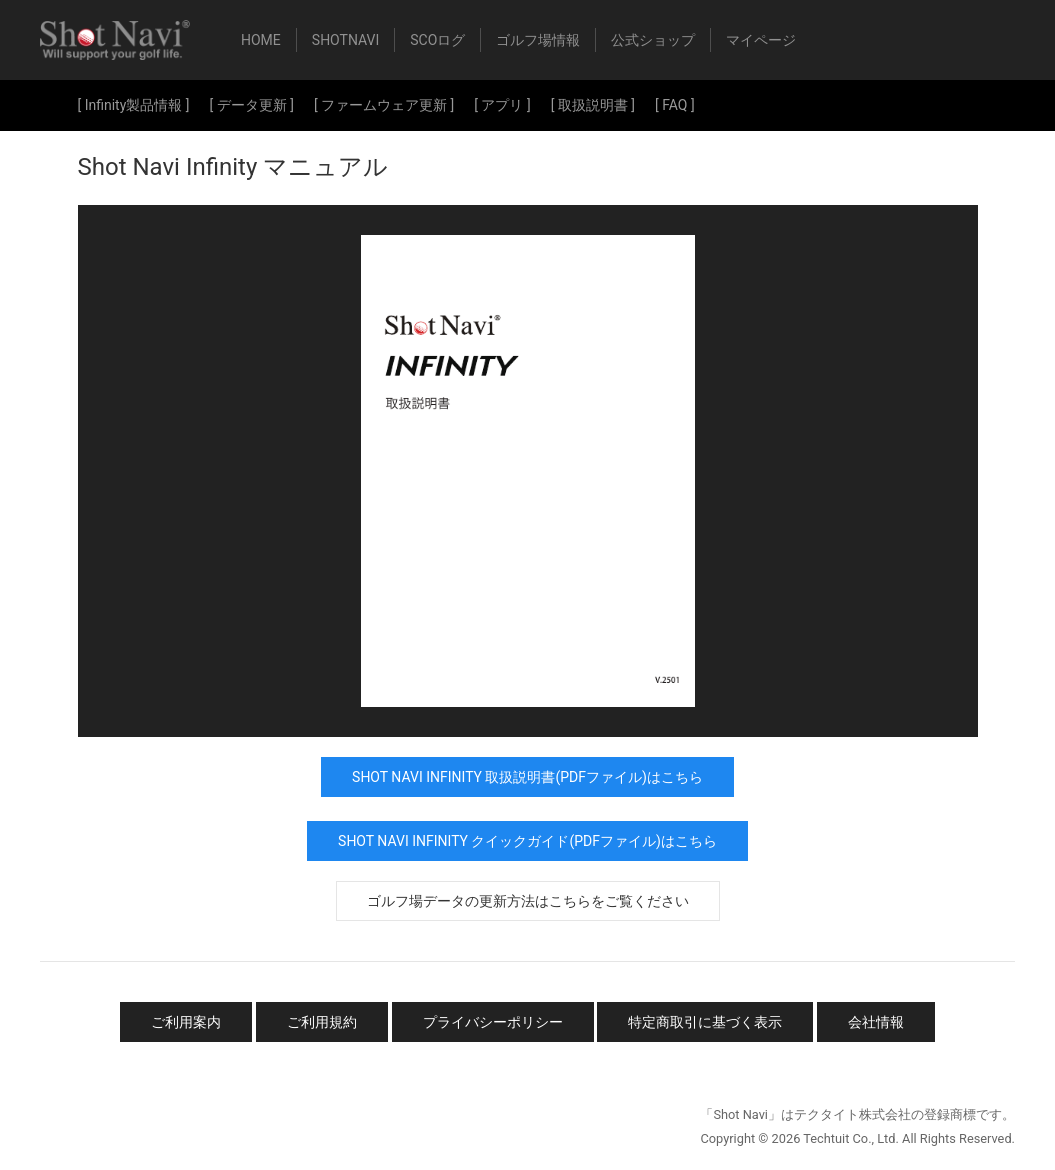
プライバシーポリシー (493, 1022)
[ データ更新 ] (252, 105)
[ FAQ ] (675, 105)
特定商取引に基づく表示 (705, 1022)
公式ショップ (653, 40)
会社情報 (876, 1022)
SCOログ (437, 40)
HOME (261, 40)
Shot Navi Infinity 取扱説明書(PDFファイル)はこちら (527, 777)
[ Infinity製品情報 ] (134, 105)
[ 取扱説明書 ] (593, 105)
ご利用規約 (322, 1022)
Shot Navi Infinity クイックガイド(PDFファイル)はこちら (527, 841)
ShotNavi (345, 40)
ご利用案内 (186, 1022)
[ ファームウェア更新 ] (384, 105)
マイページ (761, 40)
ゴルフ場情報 (538, 40)
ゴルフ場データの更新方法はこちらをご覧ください (528, 901)
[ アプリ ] (502, 105)
